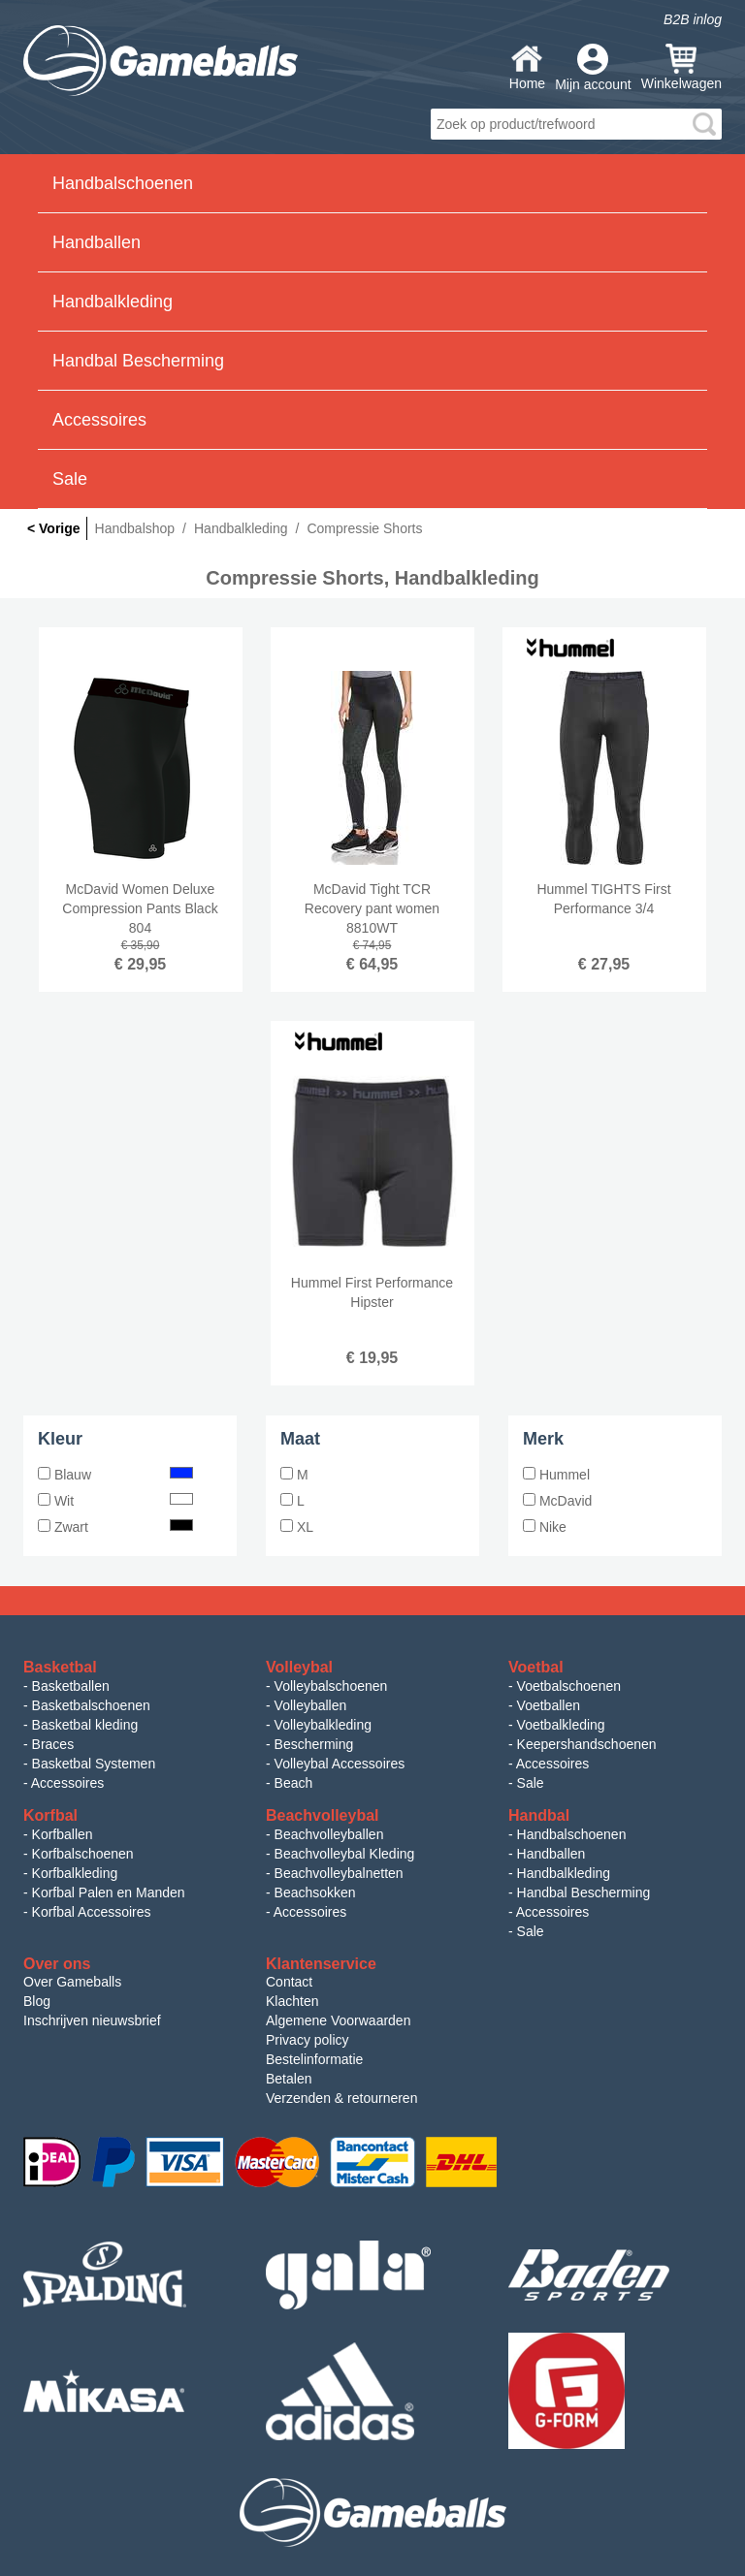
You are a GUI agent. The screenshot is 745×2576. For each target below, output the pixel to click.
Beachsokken (315, 1892)
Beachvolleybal (322, 1815)
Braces (53, 1744)
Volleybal (299, 1667)
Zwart (115, 1527)
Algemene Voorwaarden (338, 2020)
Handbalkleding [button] (112, 301)
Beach (294, 1783)
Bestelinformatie (314, 2059)
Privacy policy (307, 2040)
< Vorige (54, 528)
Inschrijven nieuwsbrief (92, 2020)
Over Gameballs (72, 1981)
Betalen (288, 2078)
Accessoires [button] (99, 419)
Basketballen (71, 1686)
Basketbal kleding (85, 1725)
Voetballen (548, 1705)
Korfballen (62, 1834)
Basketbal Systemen (94, 1763)
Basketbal (60, 1667)
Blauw (115, 1474)
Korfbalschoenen (83, 1853)
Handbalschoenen (572, 1834)
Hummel (556, 1474)
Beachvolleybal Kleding (345, 1853)
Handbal (538, 1815)
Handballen (551, 1853)
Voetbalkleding (561, 1725)
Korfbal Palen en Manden (108, 1892)
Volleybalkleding (323, 1725)
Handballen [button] (96, 242)
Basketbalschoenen (91, 1705)
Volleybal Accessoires (340, 1763)
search (704, 124)
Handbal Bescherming (584, 1892)
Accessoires (67, 1783)
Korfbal (50, 1815)
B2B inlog (693, 19)
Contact (289, 1981)
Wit (115, 1501)
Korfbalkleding (75, 1873)
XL (296, 1527)
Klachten (292, 2001)
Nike (545, 1527)
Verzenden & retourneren (341, 2098)
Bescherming (314, 1744)
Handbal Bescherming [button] (138, 360)
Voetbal (536, 1667)
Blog (36, 2001)
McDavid (557, 1501)
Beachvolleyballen (329, 1834)
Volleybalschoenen (331, 1686)
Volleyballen (311, 1705)
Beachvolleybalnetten (339, 1873)
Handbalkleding (564, 1873)
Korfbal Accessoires (91, 1912)
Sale (69, 479)
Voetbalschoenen (569, 1686)
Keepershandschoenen (587, 1744)
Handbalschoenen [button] (122, 183)
